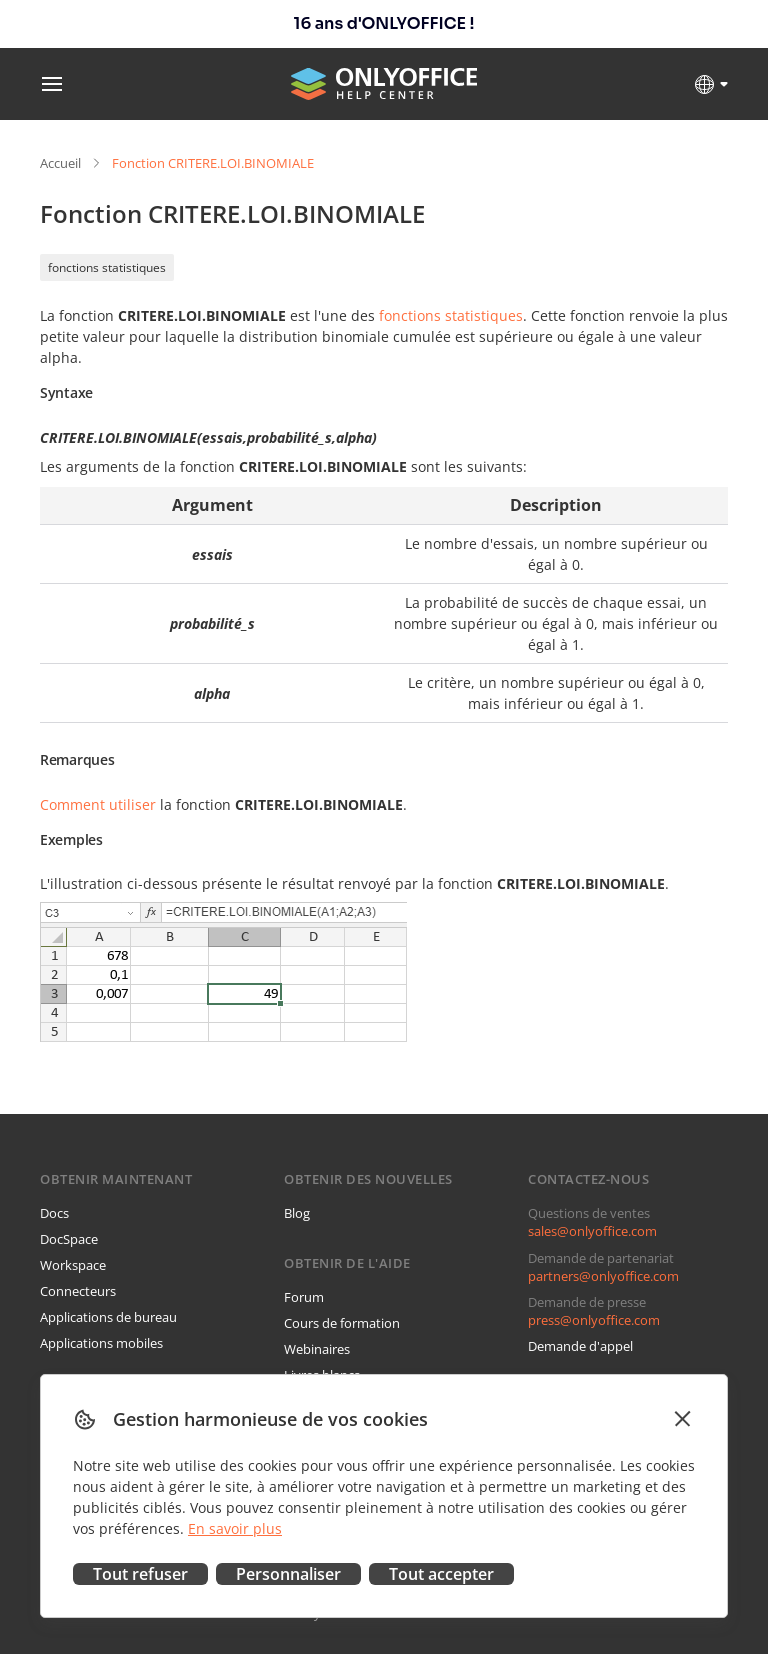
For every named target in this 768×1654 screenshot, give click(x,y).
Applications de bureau (108, 1317)
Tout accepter (441, 1574)
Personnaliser (288, 1574)
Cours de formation (342, 1323)
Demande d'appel (580, 1346)
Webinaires (317, 1349)
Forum (304, 1297)
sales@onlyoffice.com (592, 1231)
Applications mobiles (101, 1343)
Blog (297, 1213)
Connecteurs (78, 1291)
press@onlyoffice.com (594, 1320)
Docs (54, 1213)
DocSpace (69, 1239)
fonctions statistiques (107, 267)
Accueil (60, 163)
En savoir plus (235, 1528)
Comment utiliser (98, 804)
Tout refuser (140, 1574)
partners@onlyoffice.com (603, 1276)
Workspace (73, 1265)
